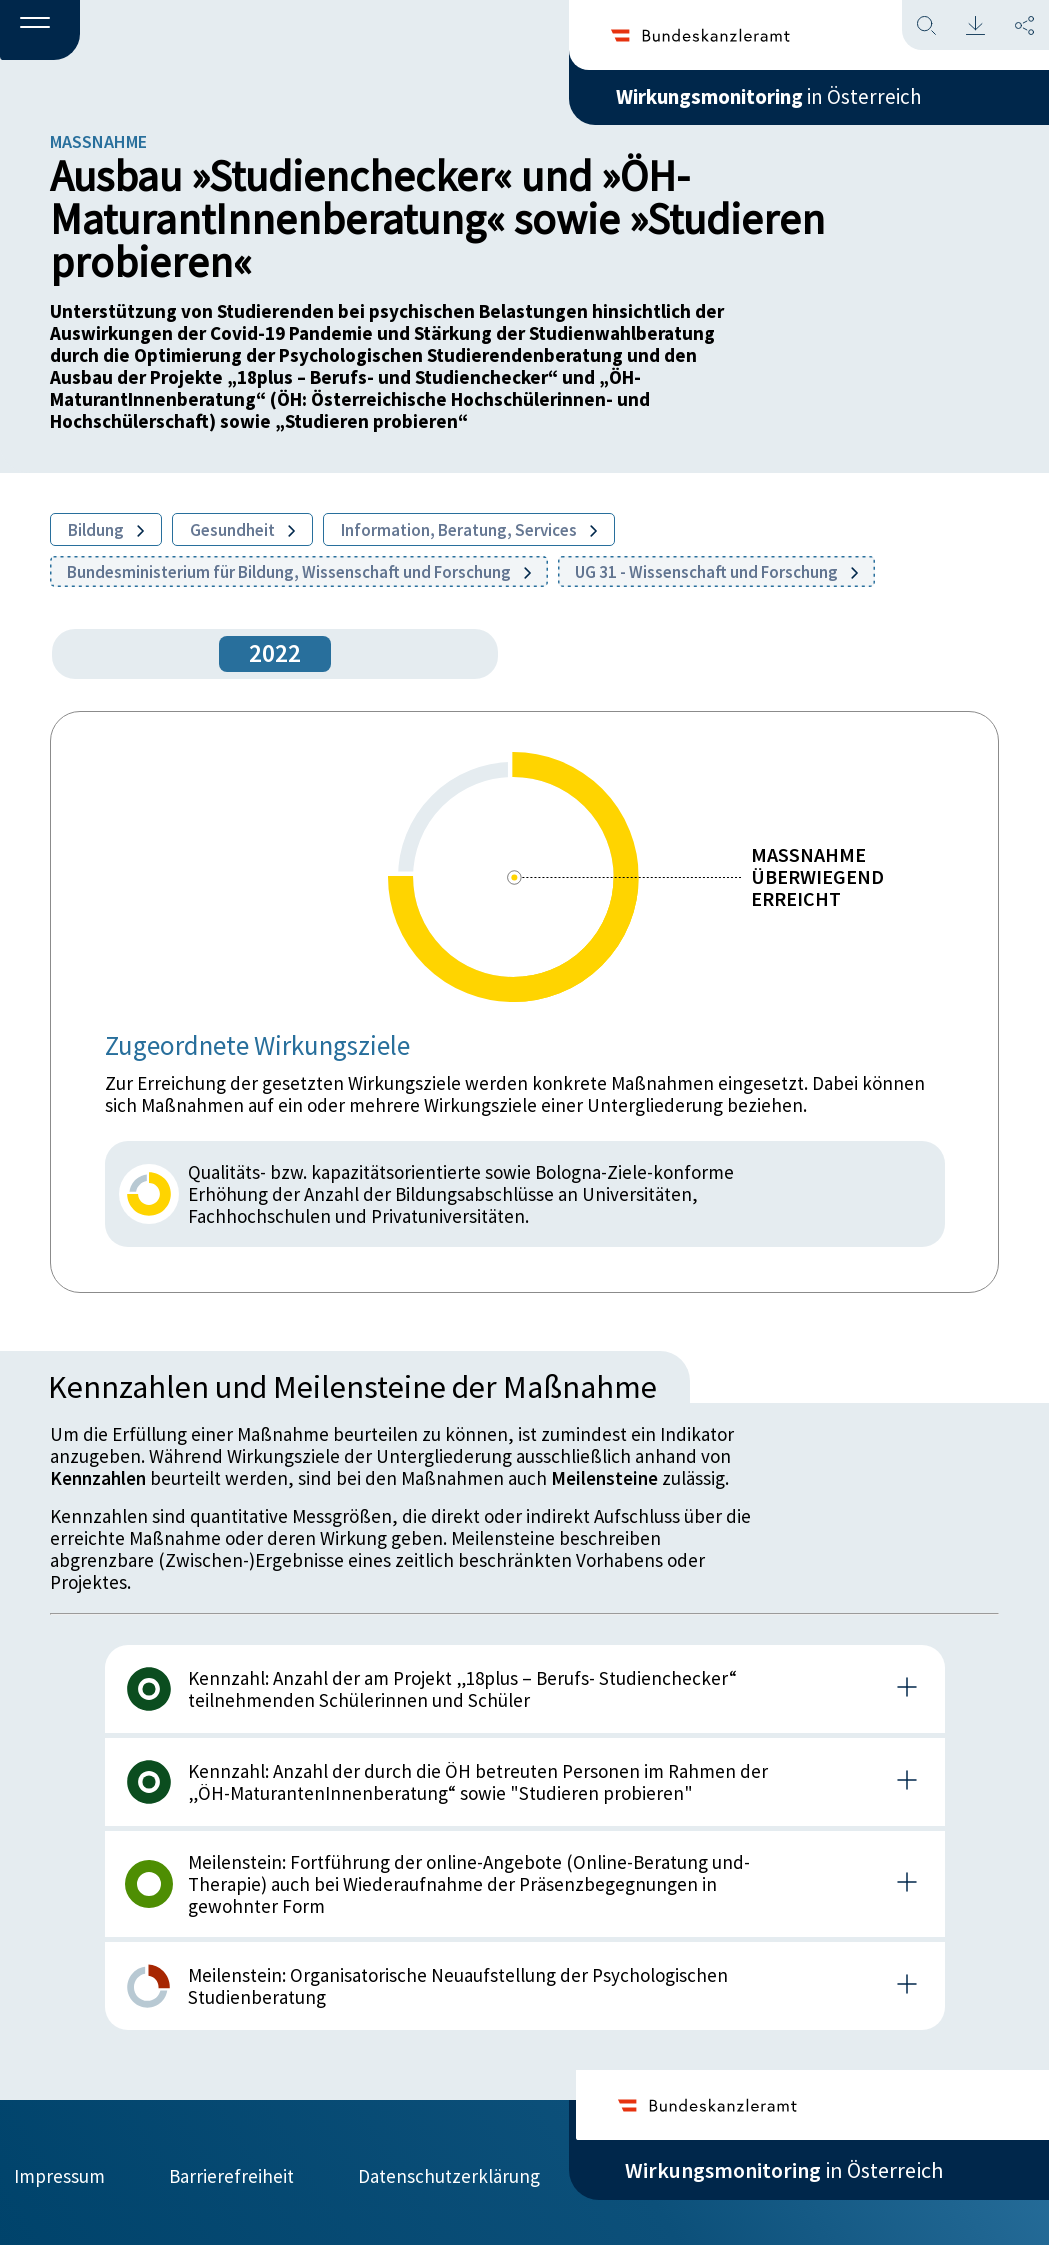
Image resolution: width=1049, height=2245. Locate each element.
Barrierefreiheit (231, 2172)
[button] (40, 31)
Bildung (106, 530)
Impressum (59, 2172)
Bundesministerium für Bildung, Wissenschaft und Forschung (299, 572)
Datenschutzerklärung (449, 2172)
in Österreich (784, 99)
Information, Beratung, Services (469, 530)
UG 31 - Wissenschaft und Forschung (716, 572)
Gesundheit (242, 530)
